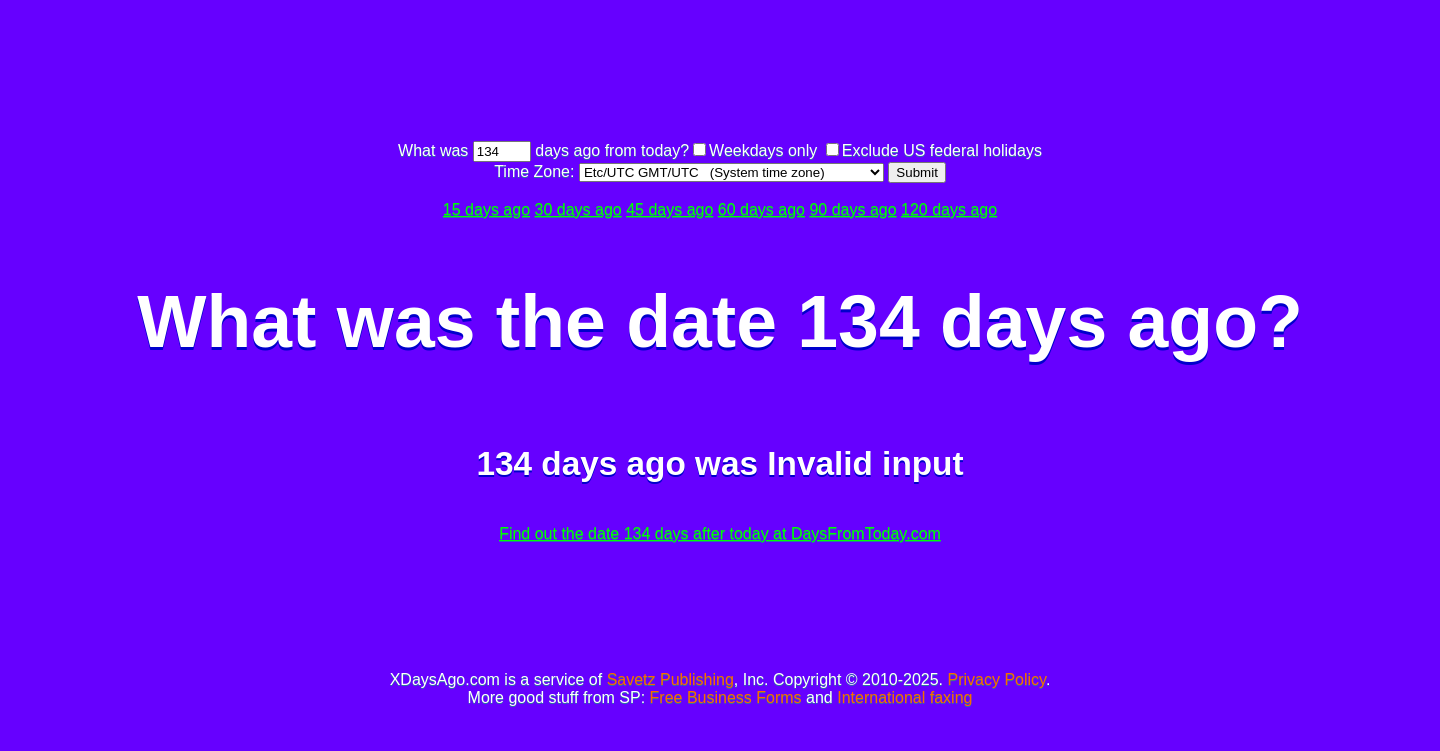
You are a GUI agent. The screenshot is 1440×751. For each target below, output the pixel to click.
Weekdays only (763, 150)
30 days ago (578, 209)
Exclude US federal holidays (942, 150)
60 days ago (761, 209)
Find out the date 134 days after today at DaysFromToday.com (720, 533)
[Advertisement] (720, 73)
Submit (916, 172)
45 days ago (669, 209)
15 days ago (486, 209)
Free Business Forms (726, 697)
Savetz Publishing (670, 679)
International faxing (904, 697)
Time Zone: (536, 171)
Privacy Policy (997, 679)
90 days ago (852, 209)
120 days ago (949, 209)
